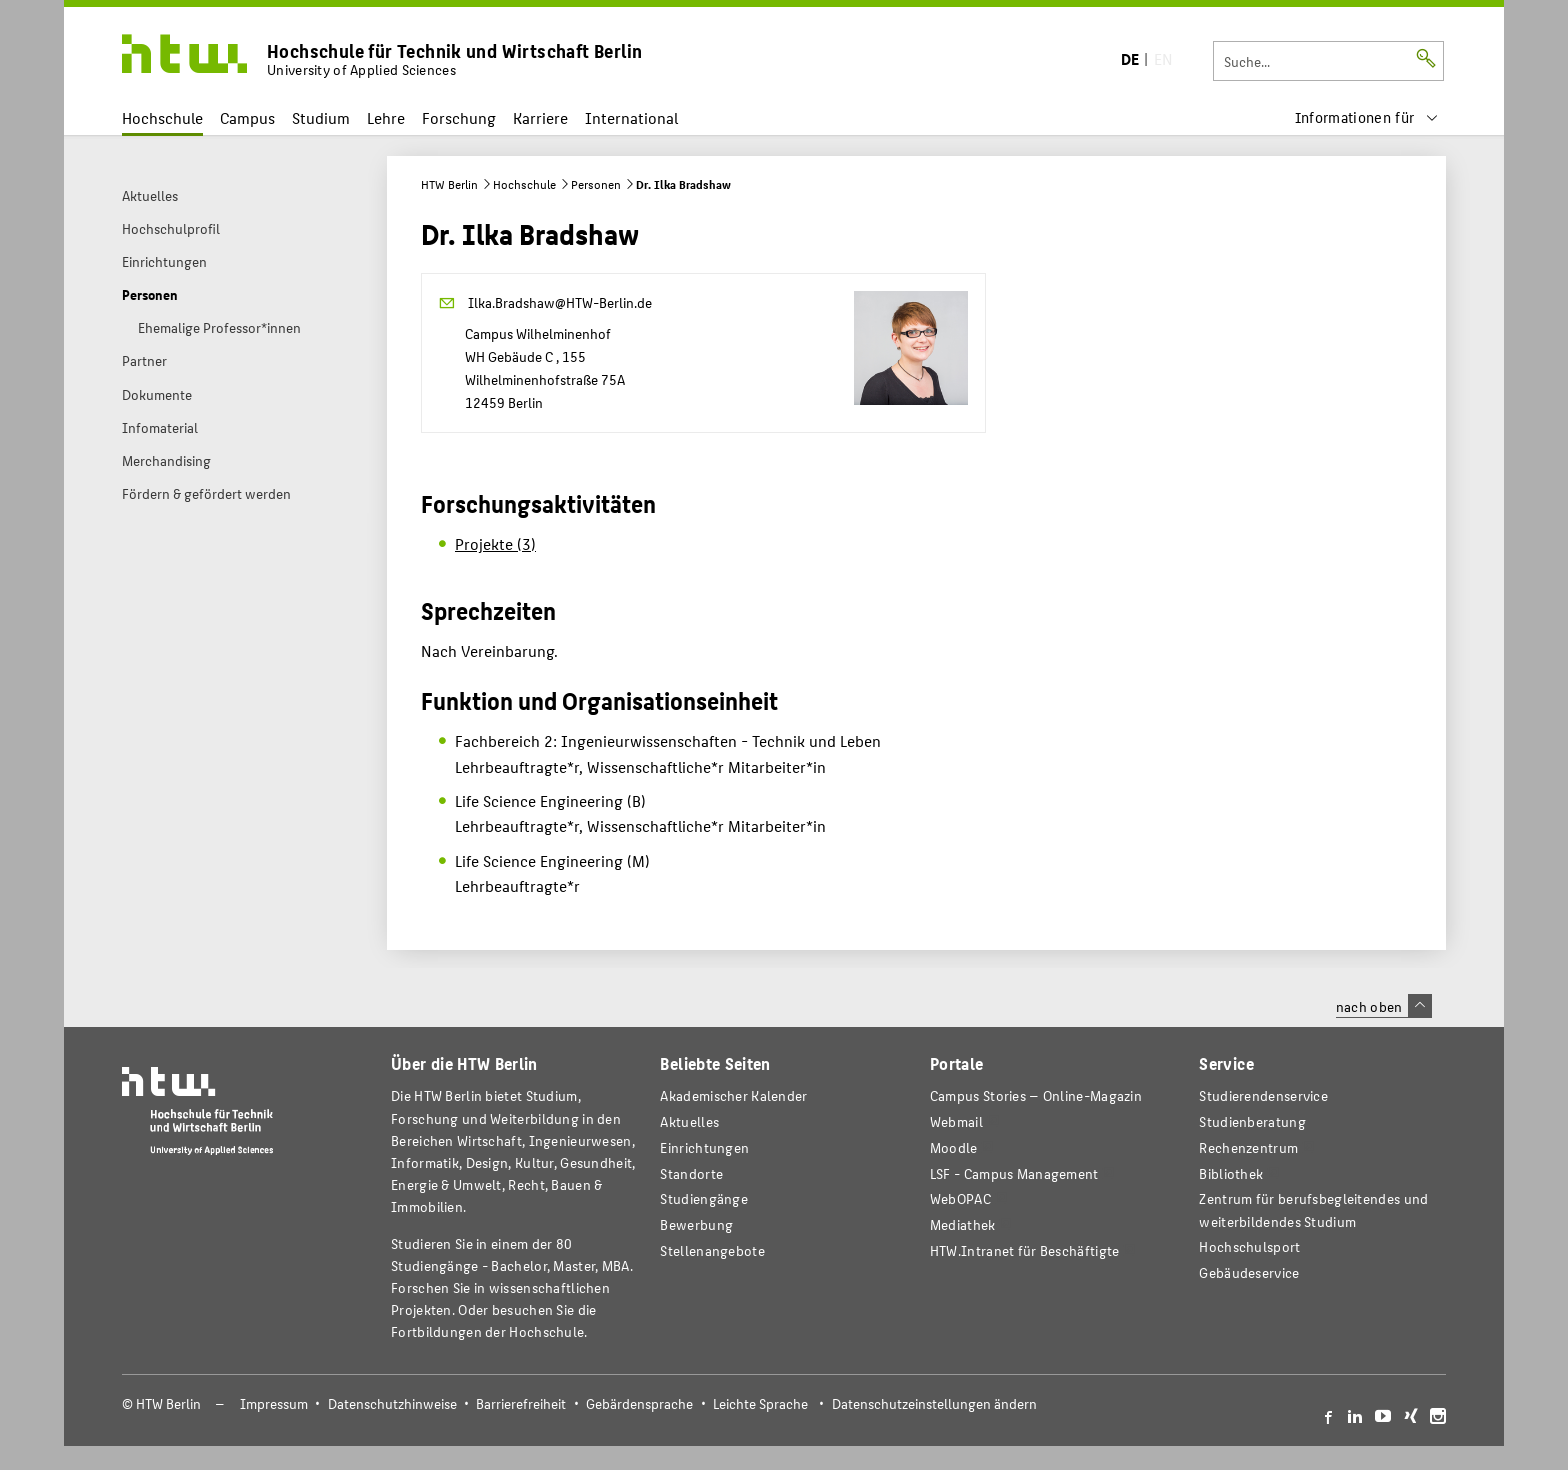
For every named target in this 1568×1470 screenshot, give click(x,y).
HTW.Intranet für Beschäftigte (1025, 1250)
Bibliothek (1231, 1173)
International (631, 117)
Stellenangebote (712, 1250)
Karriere (540, 117)
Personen (596, 184)
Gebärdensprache (639, 1403)
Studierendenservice (1263, 1095)
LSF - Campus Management (1014, 1173)
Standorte (691, 1173)
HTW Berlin (449, 184)
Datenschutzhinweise (392, 1403)
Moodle (954, 1147)
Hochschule (162, 117)
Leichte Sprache (760, 1403)
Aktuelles (689, 1121)
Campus (247, 117)
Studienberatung (1252, 1121)
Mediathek (963, 1224)
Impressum (274, 1403)
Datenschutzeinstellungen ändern (934, 1403)
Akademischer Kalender (733, 1095)
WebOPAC (960, 1198)
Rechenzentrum (1248, 1147)
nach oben (1384, 1006)
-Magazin (1036, 1095)
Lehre (386, 117)
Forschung (459, 117)
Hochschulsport (1249, 1246)
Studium (321, 117)
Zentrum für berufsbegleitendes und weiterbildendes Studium (1313, 1209)
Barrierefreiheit (521, 1403)
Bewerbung (696, 1224)
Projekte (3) (495, 543)
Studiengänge (704, 1198)
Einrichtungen (704, 1147)
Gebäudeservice (1249, 1272)
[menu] (1367, 117)
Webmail (956, 1121)
